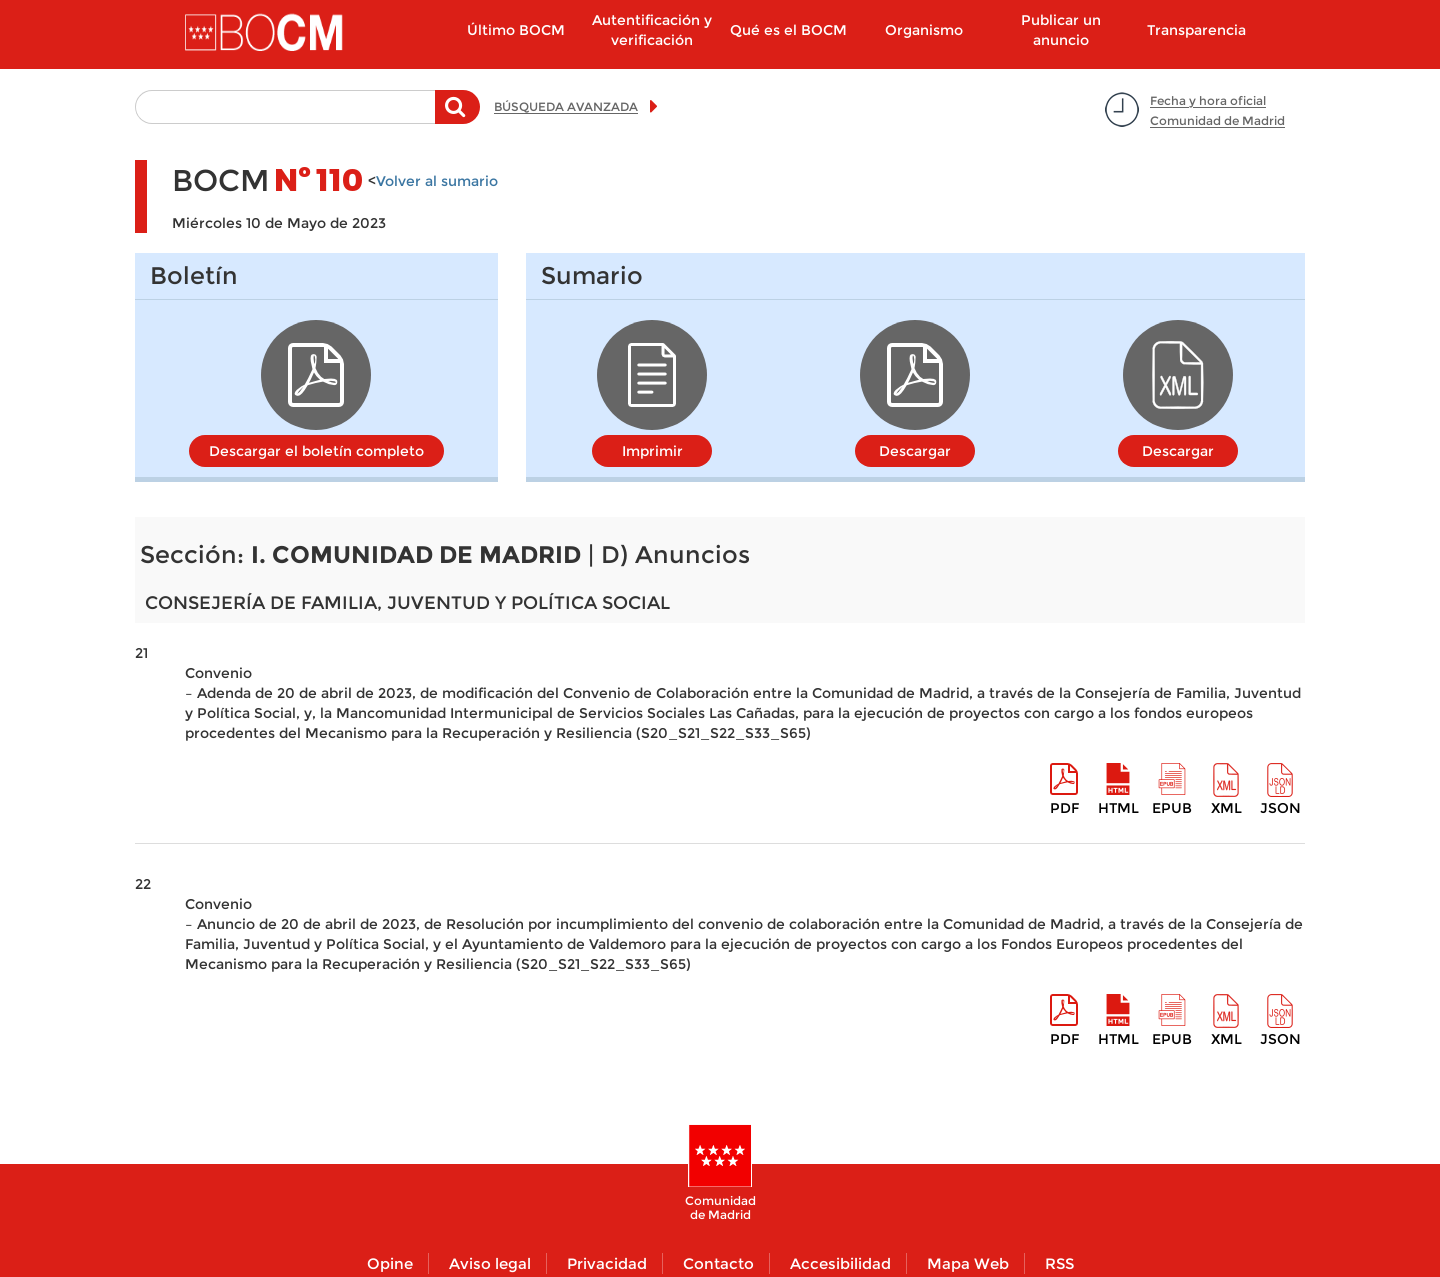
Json (1280, 808)
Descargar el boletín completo (316, 451)
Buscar (457, 117)
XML (1226, 808)
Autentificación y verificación (652, 30)
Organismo (924, 30)
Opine (390, 1263)
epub (1172, 808)
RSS (1059, 1263)
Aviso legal (490, 1263)
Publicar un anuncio (1061, 30)
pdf (1064, 808)
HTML (1118, 808)
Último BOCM (516, 30)
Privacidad (607, 1263)
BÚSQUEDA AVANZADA (566, 106)
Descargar (915, 451)
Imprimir (652, 451)
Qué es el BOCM (788, 30)
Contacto (718, 1263)
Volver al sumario (437, 181)
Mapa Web (968, 1263)
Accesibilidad (840, 1263)
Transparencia (1196, 30)
